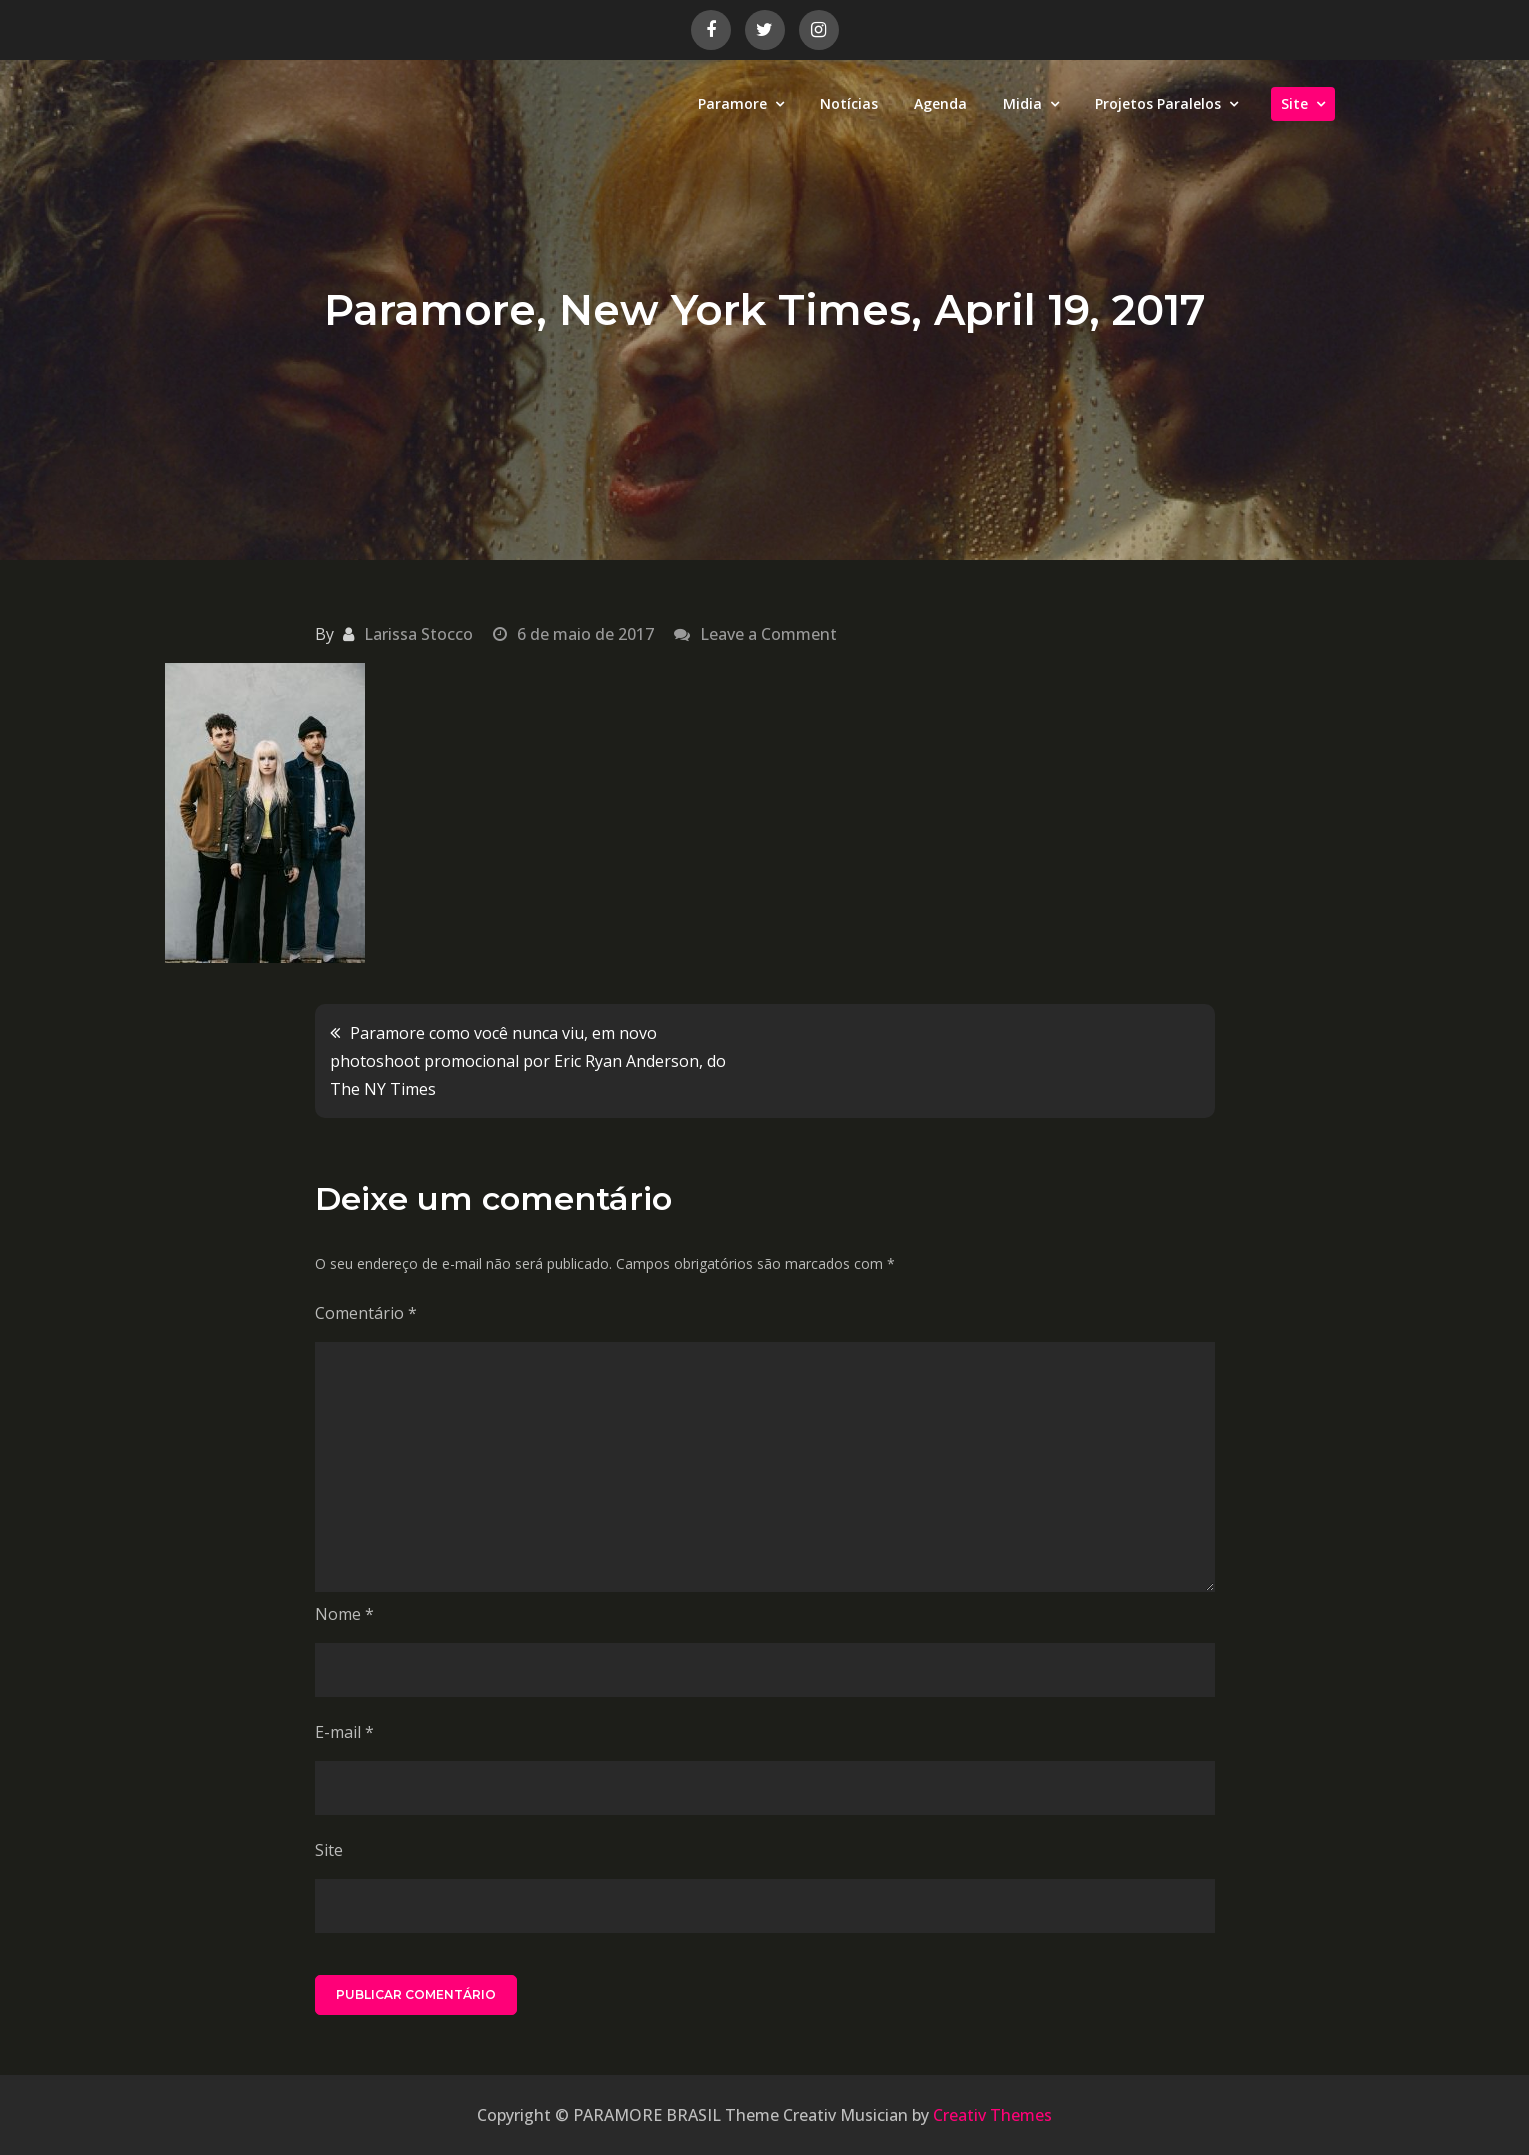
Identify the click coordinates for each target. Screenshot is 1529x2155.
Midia (1022, 103)
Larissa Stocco (418, 634)
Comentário (366, 1313)
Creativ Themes (992, 2115)
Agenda (940, 103)
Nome (344, 1614)
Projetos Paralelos (1158, 103)
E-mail (344, 1732)
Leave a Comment (768, 634)
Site (1294, 103)
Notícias (849, 103)
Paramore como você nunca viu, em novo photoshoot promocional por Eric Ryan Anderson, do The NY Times (528, 1061)
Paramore (732, 103)
